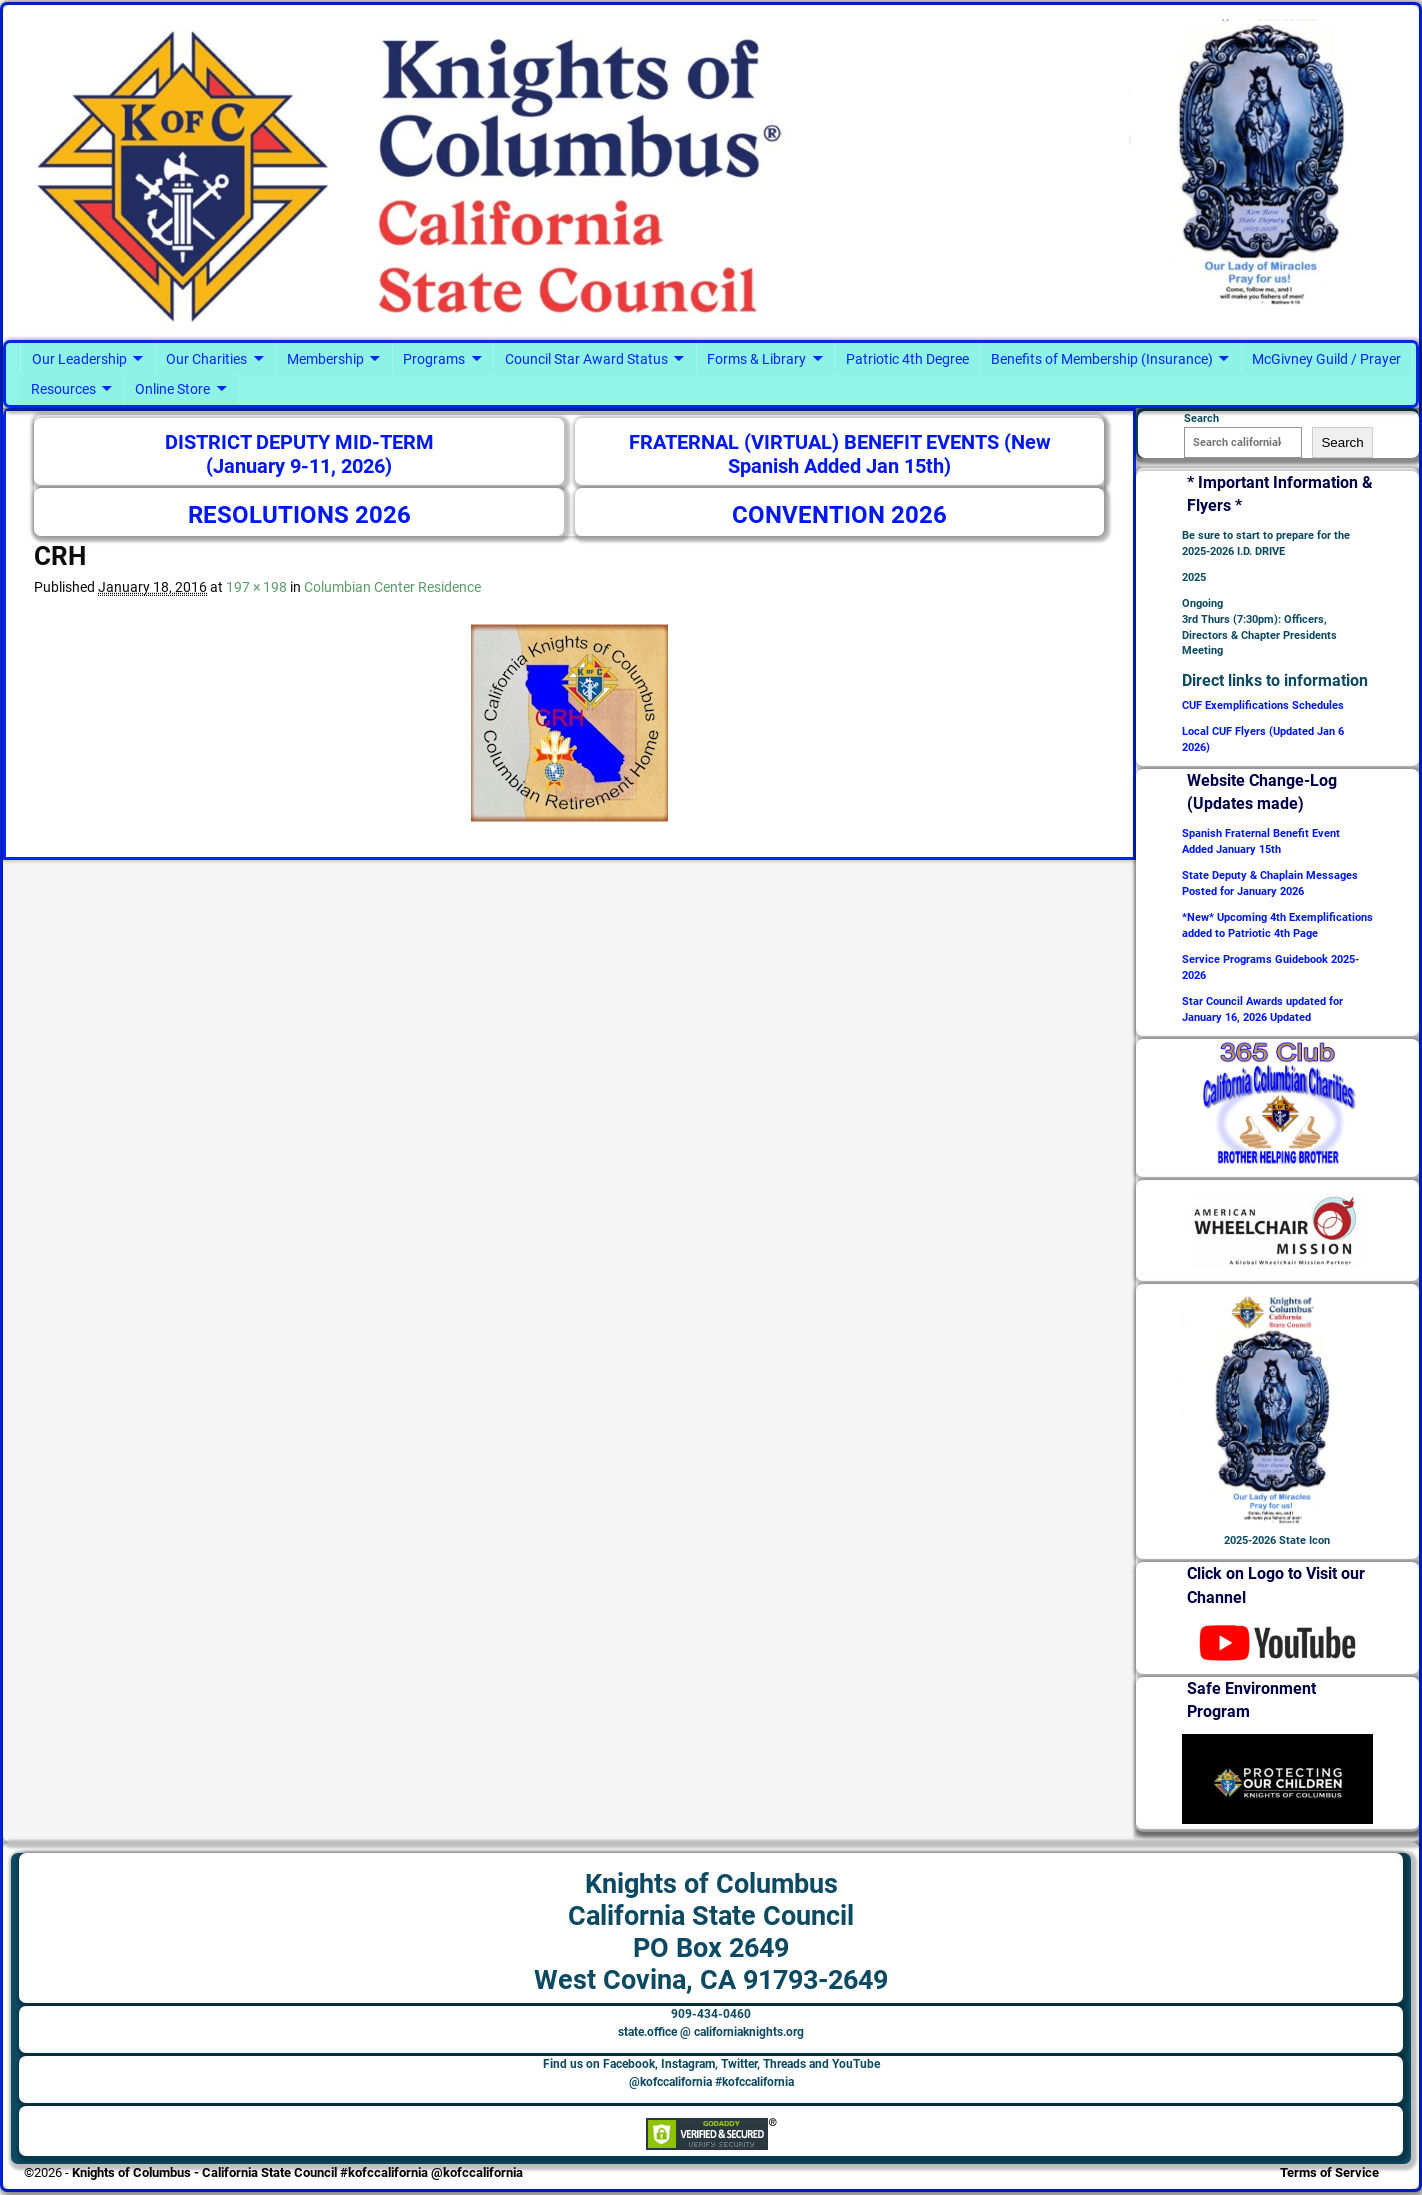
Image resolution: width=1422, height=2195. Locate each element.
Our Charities (206, 359)
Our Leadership (79, 359)
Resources (63, 389)
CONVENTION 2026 (839, 515)
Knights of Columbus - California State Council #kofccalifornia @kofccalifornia (297, 2172)
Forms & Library (756, 359)
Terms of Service (1329, 2172)
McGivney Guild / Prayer (1326, 359)
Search (1342, 442)
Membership (325, 359)
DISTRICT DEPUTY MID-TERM (299, 442)
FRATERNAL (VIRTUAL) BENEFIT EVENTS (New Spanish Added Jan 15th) (840, 454)
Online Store (172, 389)
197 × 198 (256, 587)
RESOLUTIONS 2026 (299, 515)
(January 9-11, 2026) (299, 466)
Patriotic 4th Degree (907, 359)
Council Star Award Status (586, 359)
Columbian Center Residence (392, 587)
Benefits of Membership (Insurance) (1102, 359)
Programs (434, 359)
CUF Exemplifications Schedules (1263, 705)
